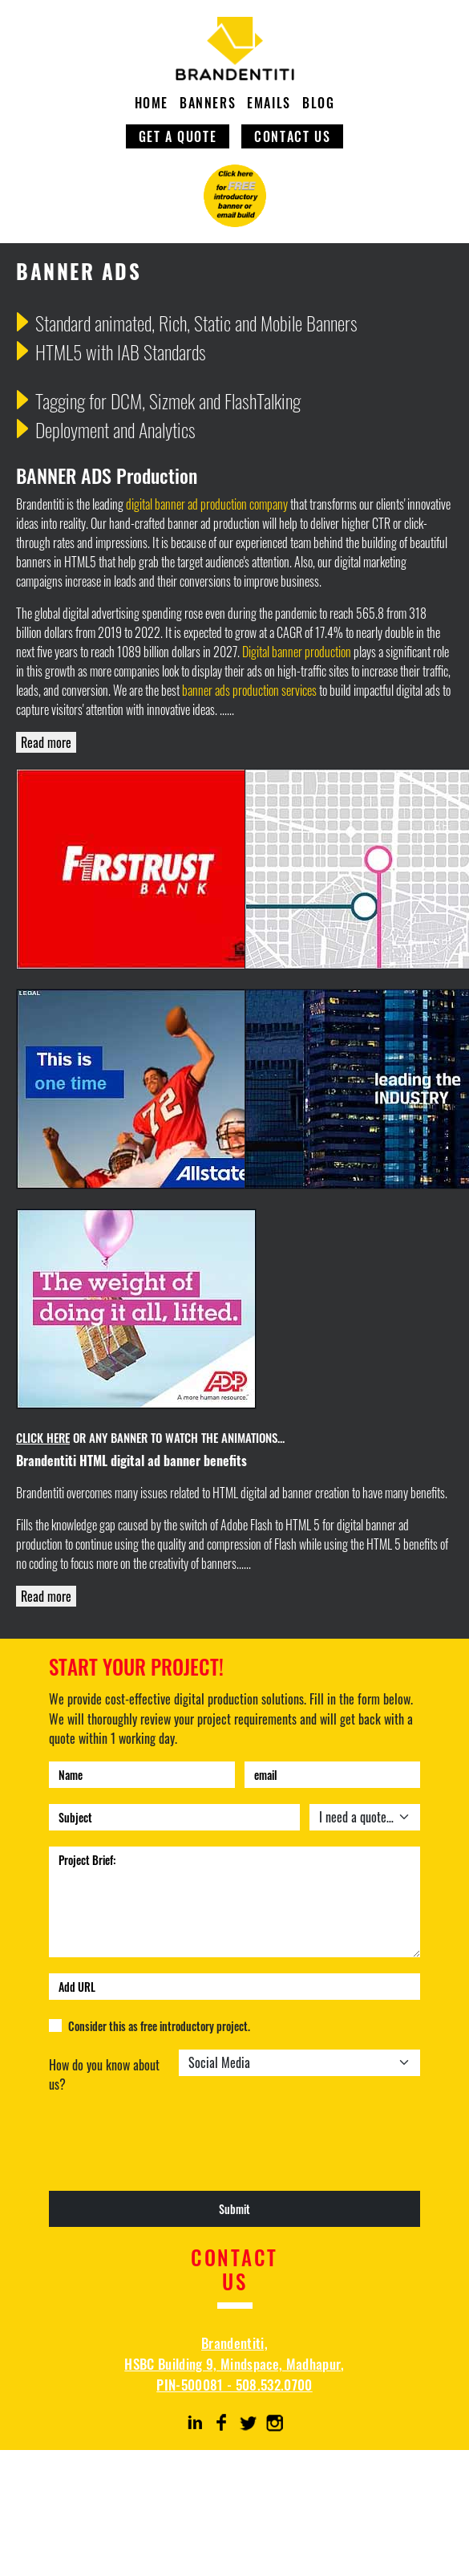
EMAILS (269, 102)
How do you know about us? (104, 2074)
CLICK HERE (43, 1437)
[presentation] (171, 2153)
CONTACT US (292, 136)
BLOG (318, 102)
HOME (151, 102)
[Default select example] (364, 1817)
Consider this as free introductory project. (159, 2025)
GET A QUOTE (178, 136)
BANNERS (208, 102)
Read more (46, 742)
